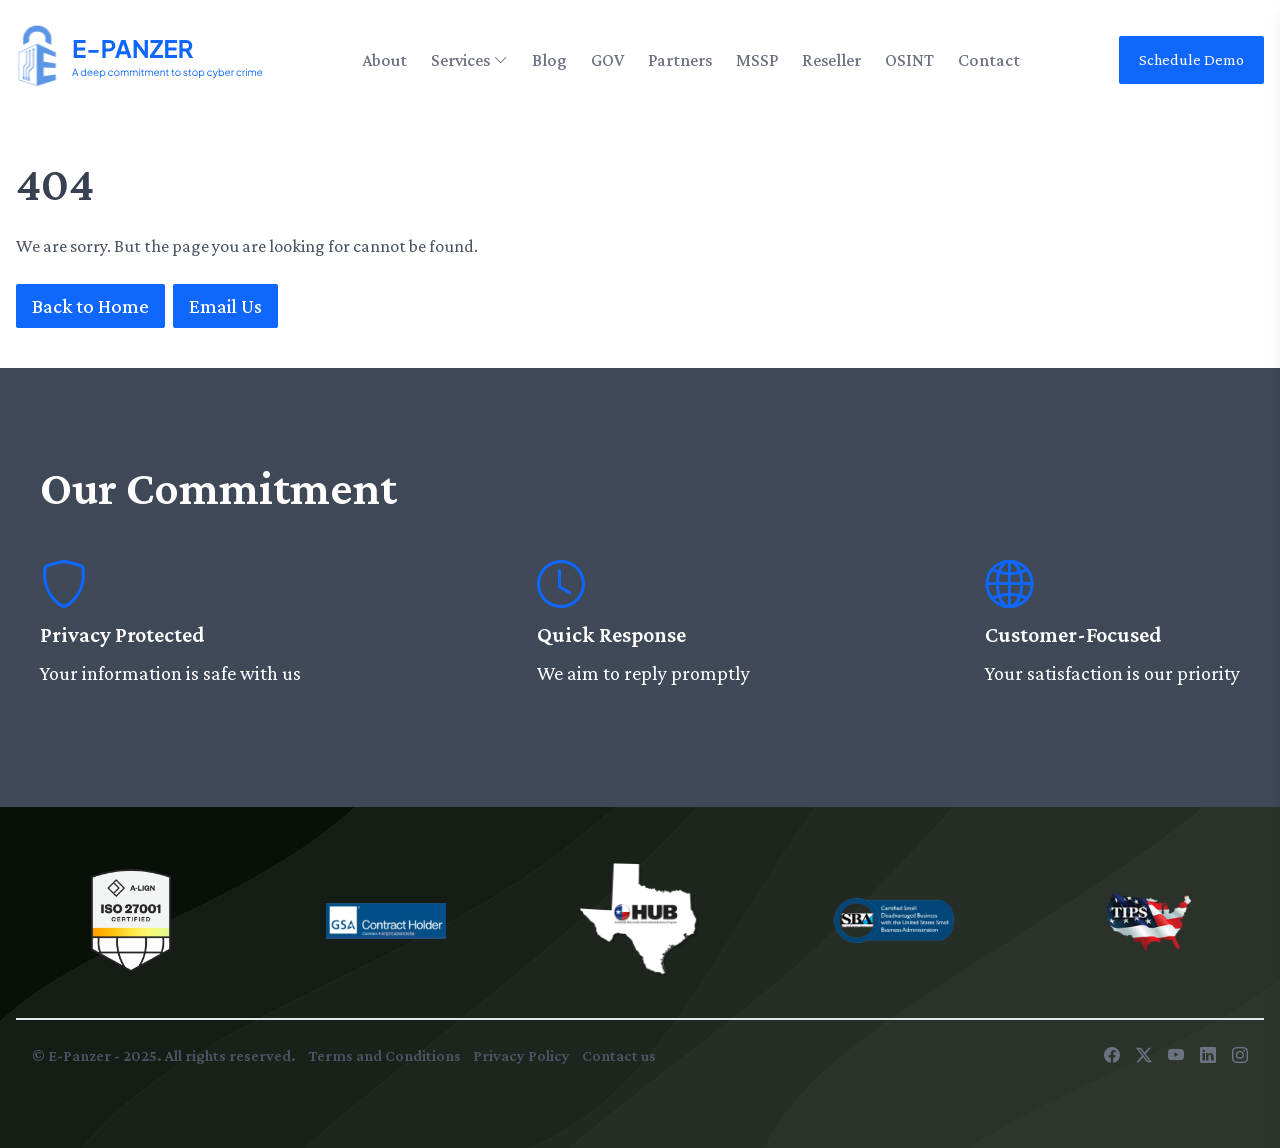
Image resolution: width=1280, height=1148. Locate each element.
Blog (549, 60)
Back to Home (90, 306)
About (384, 60)
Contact (989, 60)
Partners (680, 60)
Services (469, 60)
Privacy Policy (521, 1055)
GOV (607, 60)
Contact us (619, 1055)
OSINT (909, 60)
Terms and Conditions (384, 1055)
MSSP (757, 60)
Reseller (831, 60)
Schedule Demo (1191, 59)
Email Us (225, 306)
